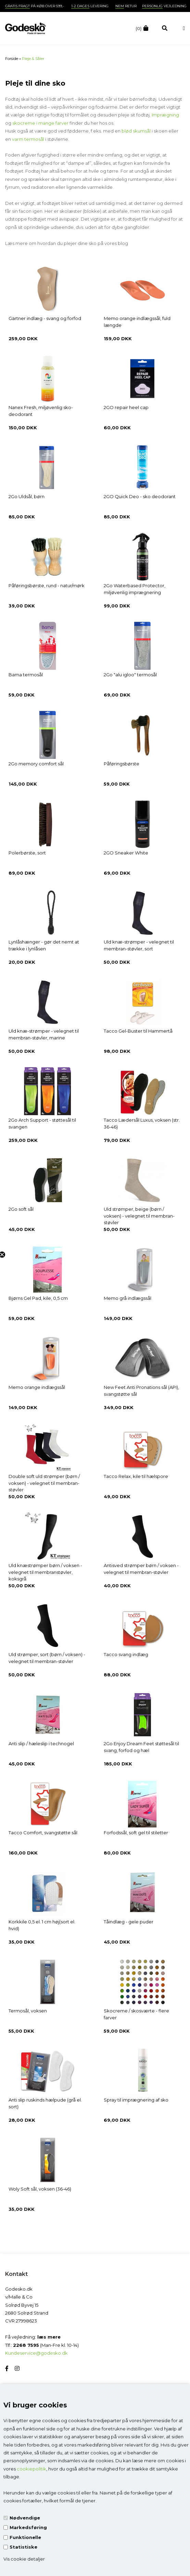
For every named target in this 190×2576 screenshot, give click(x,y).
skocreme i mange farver (40, 123)
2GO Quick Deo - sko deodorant (140, 496)
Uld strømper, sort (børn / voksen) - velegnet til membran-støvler (47, 1658)
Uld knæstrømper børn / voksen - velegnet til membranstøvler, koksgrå (45, 1572)
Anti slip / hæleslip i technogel (41, 1743)
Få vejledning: (33, 2337)
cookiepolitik (31, 2469)
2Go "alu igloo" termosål (130, 674)
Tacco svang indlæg (126, 1654)
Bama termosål (26, 674)
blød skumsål (137, 131)
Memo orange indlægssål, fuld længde (137, 322)
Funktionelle (25, 2537)
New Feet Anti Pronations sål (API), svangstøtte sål (141, 1390)
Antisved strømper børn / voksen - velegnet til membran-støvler (141, 1569)
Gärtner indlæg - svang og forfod (45, 318)
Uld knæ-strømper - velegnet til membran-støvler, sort (139, 945)
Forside (11, 58)
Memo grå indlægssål (127, 1298)
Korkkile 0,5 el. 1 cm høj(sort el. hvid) (42, 1925)
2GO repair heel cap (126, 407)
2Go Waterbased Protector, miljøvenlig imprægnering (134, 589)
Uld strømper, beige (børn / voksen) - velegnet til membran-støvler (139, 1215)
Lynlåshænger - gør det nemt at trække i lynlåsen (44, 945)
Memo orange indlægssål (37, 1387)
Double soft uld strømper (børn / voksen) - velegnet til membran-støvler (44, 1483)
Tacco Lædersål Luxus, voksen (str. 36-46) (142, 1123)
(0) (139, 28)
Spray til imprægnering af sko (136, 2100)
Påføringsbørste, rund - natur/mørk (47, 585)
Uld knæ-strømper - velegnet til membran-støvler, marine (44, 1034)
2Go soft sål (21, 1209)
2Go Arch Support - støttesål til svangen (42, 1123)
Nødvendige (25, 2517)
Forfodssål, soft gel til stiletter (136, 1832)
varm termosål (28, 139)
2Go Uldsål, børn (27, 496)
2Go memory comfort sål (36, 763)
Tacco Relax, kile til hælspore (136, 1476)
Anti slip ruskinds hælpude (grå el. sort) (45, 2103)
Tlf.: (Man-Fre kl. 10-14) (42, 2345)
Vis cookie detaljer (24, 2559)
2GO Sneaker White (126, 852)
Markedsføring (28, 2527)
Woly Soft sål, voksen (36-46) (40, 2189)
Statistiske (23, 2547)
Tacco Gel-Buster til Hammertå (138, 1031)
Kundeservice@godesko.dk (36, 2353)
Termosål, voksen (28, 2010)
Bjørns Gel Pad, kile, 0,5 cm (38, 1298)
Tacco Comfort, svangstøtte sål (43, 1832)
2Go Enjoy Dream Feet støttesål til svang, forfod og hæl (141, 1747)
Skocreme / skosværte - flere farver (136, 2014)
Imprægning (165, 115)
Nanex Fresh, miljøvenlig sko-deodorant (41, 411)
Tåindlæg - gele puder (128, 1921)
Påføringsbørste (121, 763)
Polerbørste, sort (27, 852)
